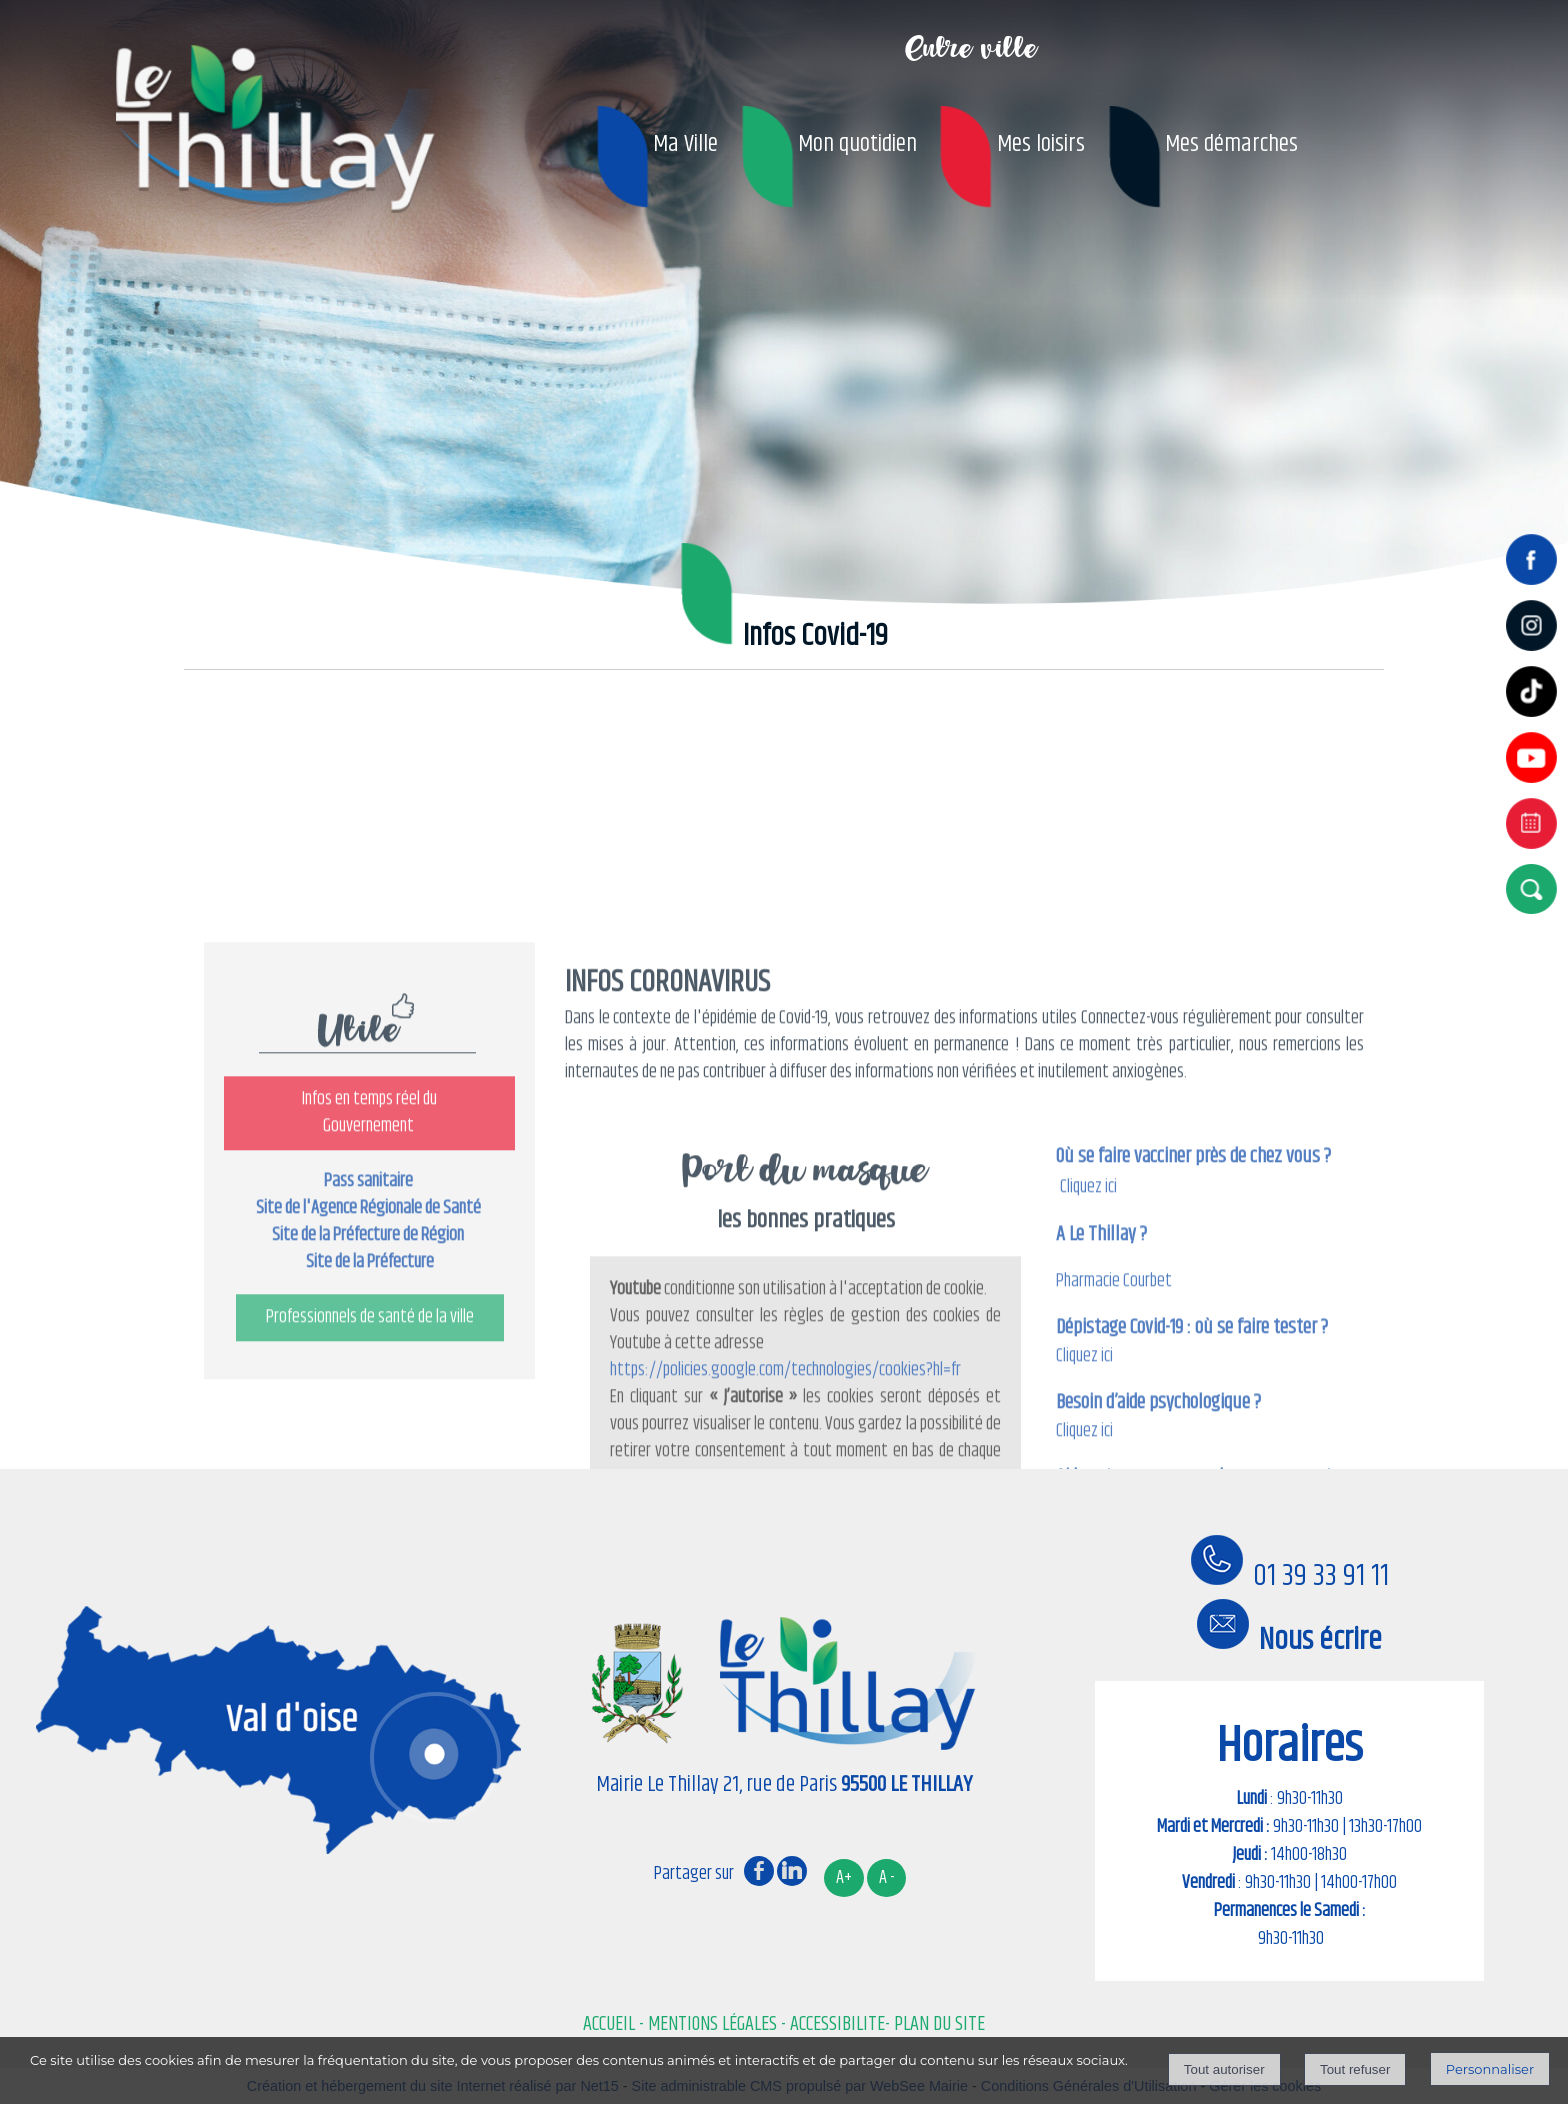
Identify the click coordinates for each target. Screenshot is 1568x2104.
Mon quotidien (857, 144)
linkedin (792, 1870)
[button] (1535, 888)
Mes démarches (1231, 144)
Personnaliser (1490, 2069)
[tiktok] (1535, 719)
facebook (759, 1870)
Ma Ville (685, 144)
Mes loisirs (1041, 144)
